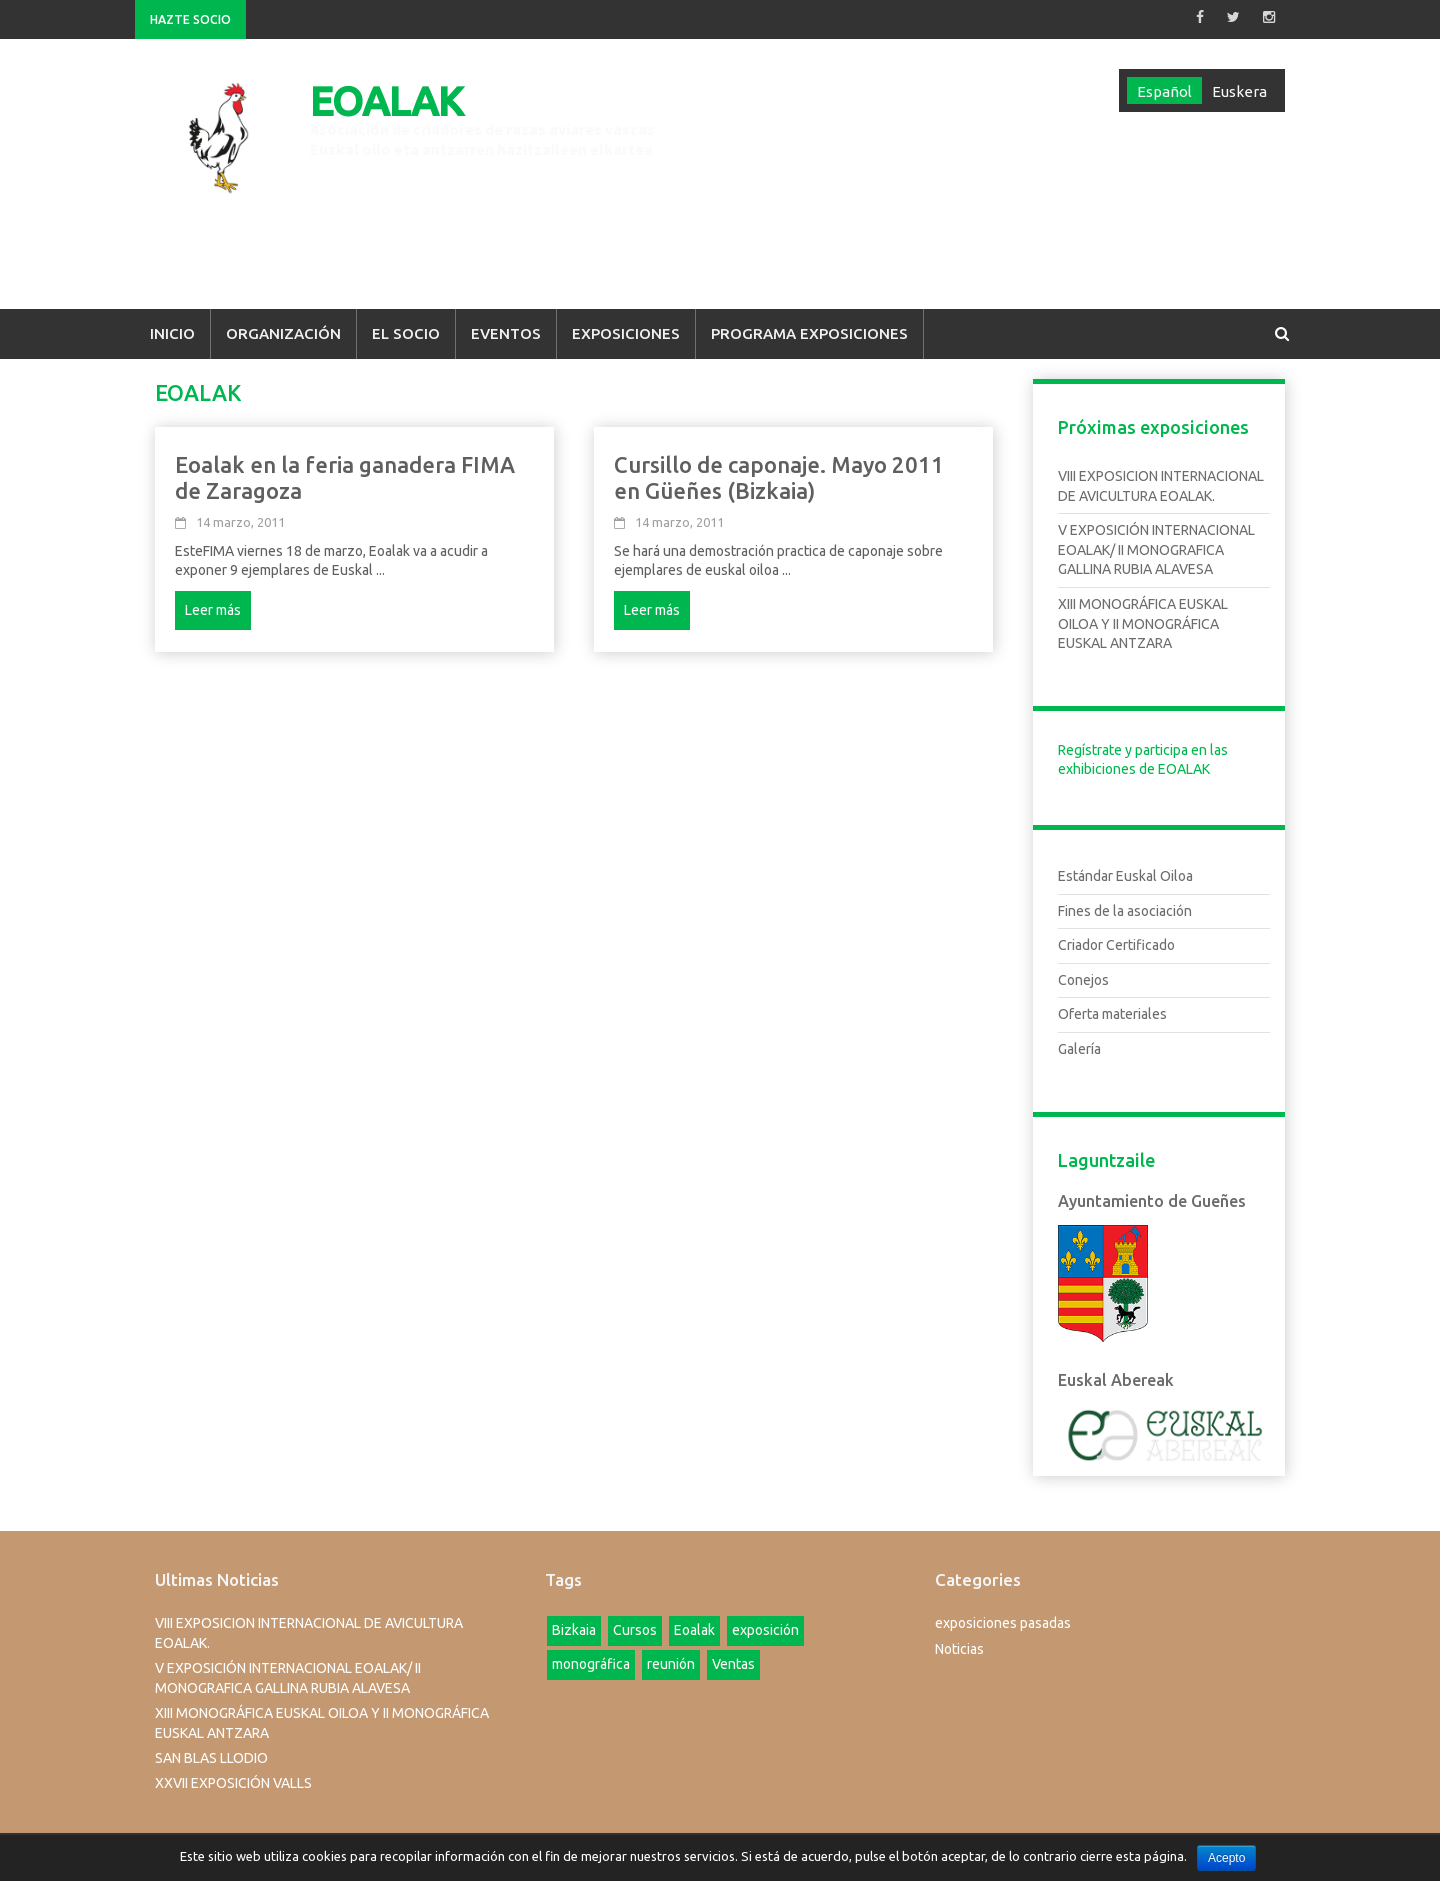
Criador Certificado (1116, 945)
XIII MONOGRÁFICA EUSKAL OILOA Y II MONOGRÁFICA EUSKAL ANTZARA (1143, 623)
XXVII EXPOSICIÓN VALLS (233, 1783)
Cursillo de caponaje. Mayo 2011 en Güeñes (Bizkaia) (779, 477)
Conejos (1083, 980)
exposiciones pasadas (1003, 1623)
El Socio (406, 333)
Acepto (1226, 1858)
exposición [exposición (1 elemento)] (765, 1630)
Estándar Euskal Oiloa (1125, 876)
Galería (1079, 1049)
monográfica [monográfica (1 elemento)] (591, 1664)
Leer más (213, 610)
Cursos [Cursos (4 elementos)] (635, 1630)
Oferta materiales (1112, 1014)
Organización (283, 333)
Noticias (959, 1649)
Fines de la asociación (1125, 911)
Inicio (172, 333)
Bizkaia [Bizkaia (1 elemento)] (574, 1630)
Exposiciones (626, 333)
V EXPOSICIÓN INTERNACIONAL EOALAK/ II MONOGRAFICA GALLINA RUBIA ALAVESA (1156, 549)
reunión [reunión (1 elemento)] (671, 1664)
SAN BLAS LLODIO (211, 1758)
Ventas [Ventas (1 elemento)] (733, 1664)
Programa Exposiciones (809, 333)
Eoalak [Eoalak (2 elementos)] (694, 1630)
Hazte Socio (190, 19)
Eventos (506, 333)
